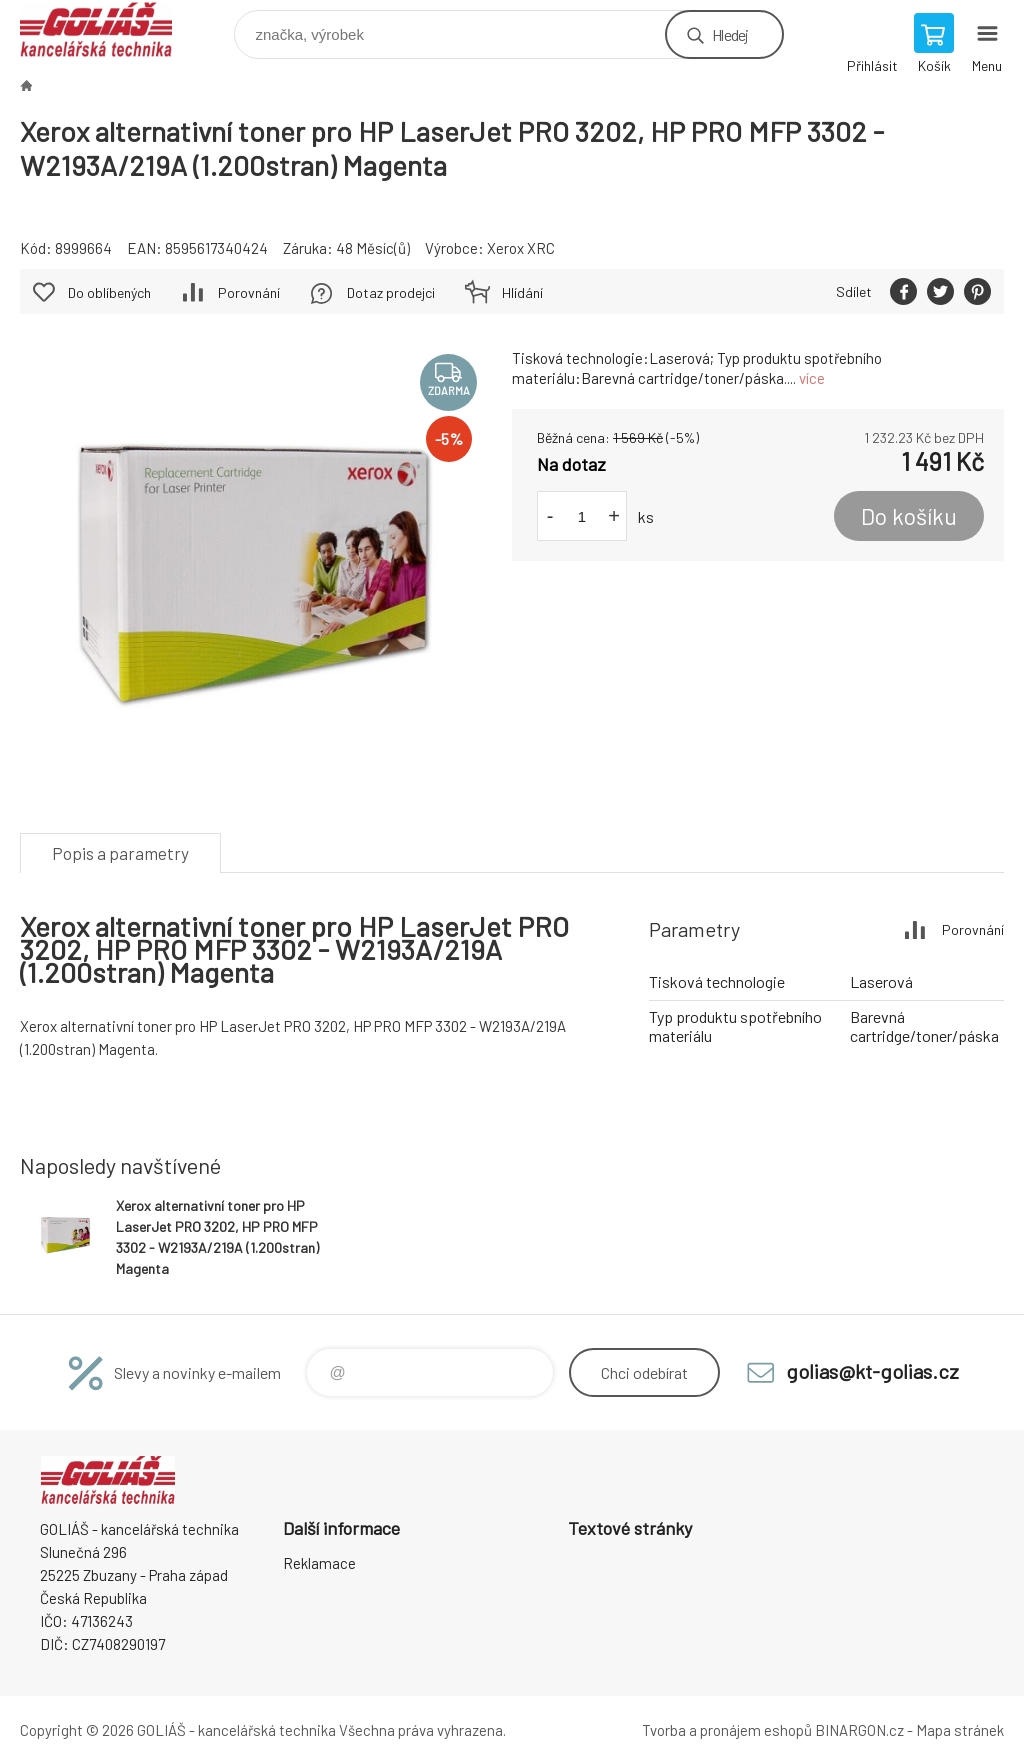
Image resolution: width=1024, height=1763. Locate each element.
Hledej (730, 34)
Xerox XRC (521, 248)
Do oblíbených (109, 292)
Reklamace (319, 1563)
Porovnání (249, 292)
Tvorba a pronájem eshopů (727, 1730)
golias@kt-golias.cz (872, 1371)
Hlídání (522, 292)
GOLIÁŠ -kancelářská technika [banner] (108, 29)
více (812, 378)
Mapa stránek (960, 1730)
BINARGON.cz (859, 1730)
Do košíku (909, 516)
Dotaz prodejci (391, 292)
